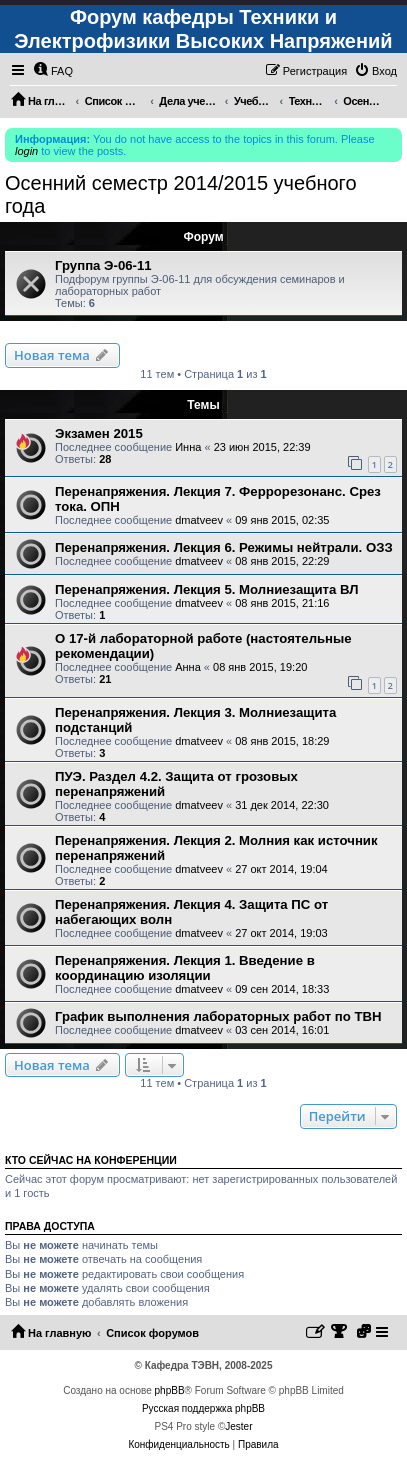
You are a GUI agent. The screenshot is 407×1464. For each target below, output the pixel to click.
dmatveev (199, 520)
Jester (238, 1426)
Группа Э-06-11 (103, 265)
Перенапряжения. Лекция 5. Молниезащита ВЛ (206, 589)
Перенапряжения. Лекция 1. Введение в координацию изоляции (185, 968)
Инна (188, 447)
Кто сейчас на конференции (91, 1160)
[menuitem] (53, 71)
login (26, 151)
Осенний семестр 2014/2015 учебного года (181, 194)
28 (105, 459)
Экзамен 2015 (99, 433)
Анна (188, 667)
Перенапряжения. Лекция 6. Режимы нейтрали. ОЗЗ (224, 547)
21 (105, 679)
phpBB (170, 1390)
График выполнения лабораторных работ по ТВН (218, 1016)
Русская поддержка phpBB (203, 1408)
